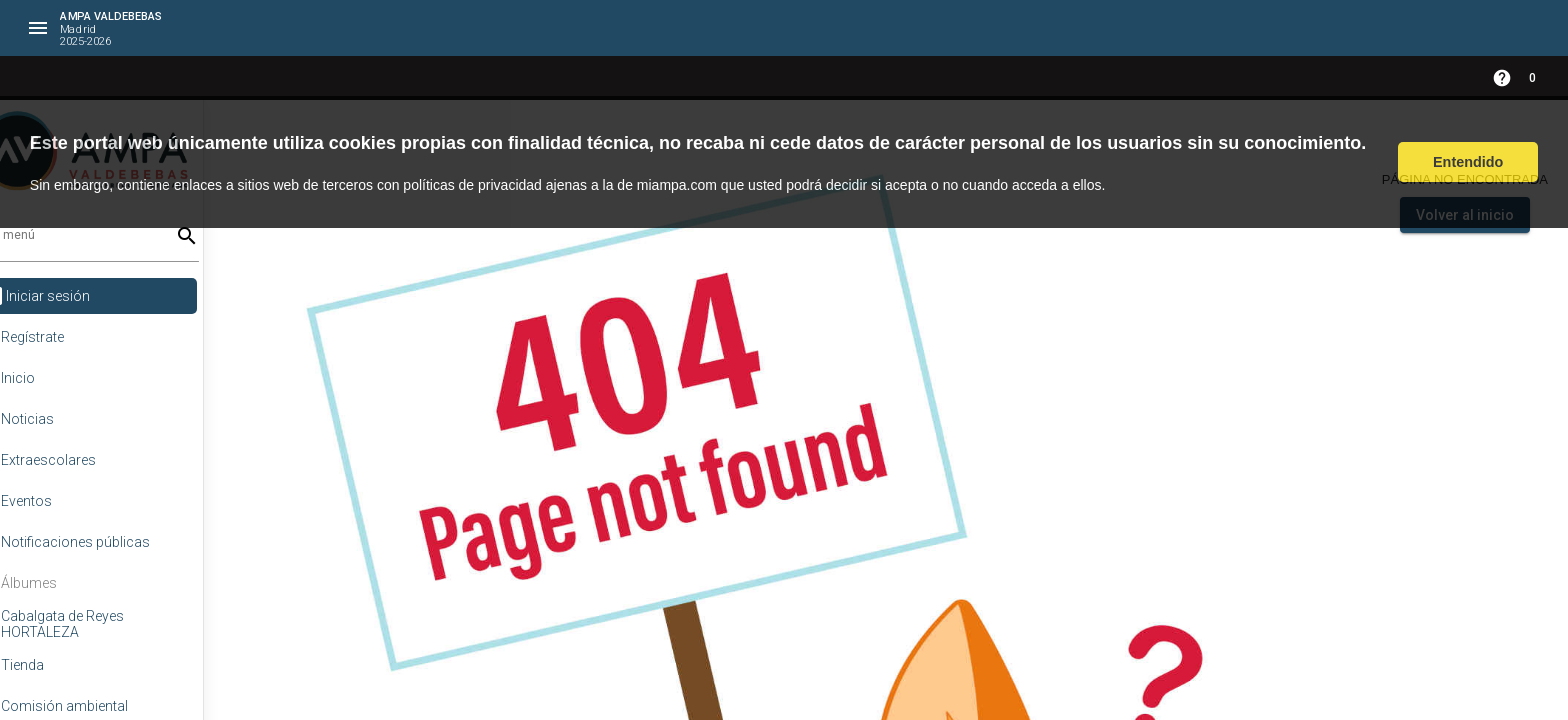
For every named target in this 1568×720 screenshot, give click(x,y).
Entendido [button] (1468, 162)
